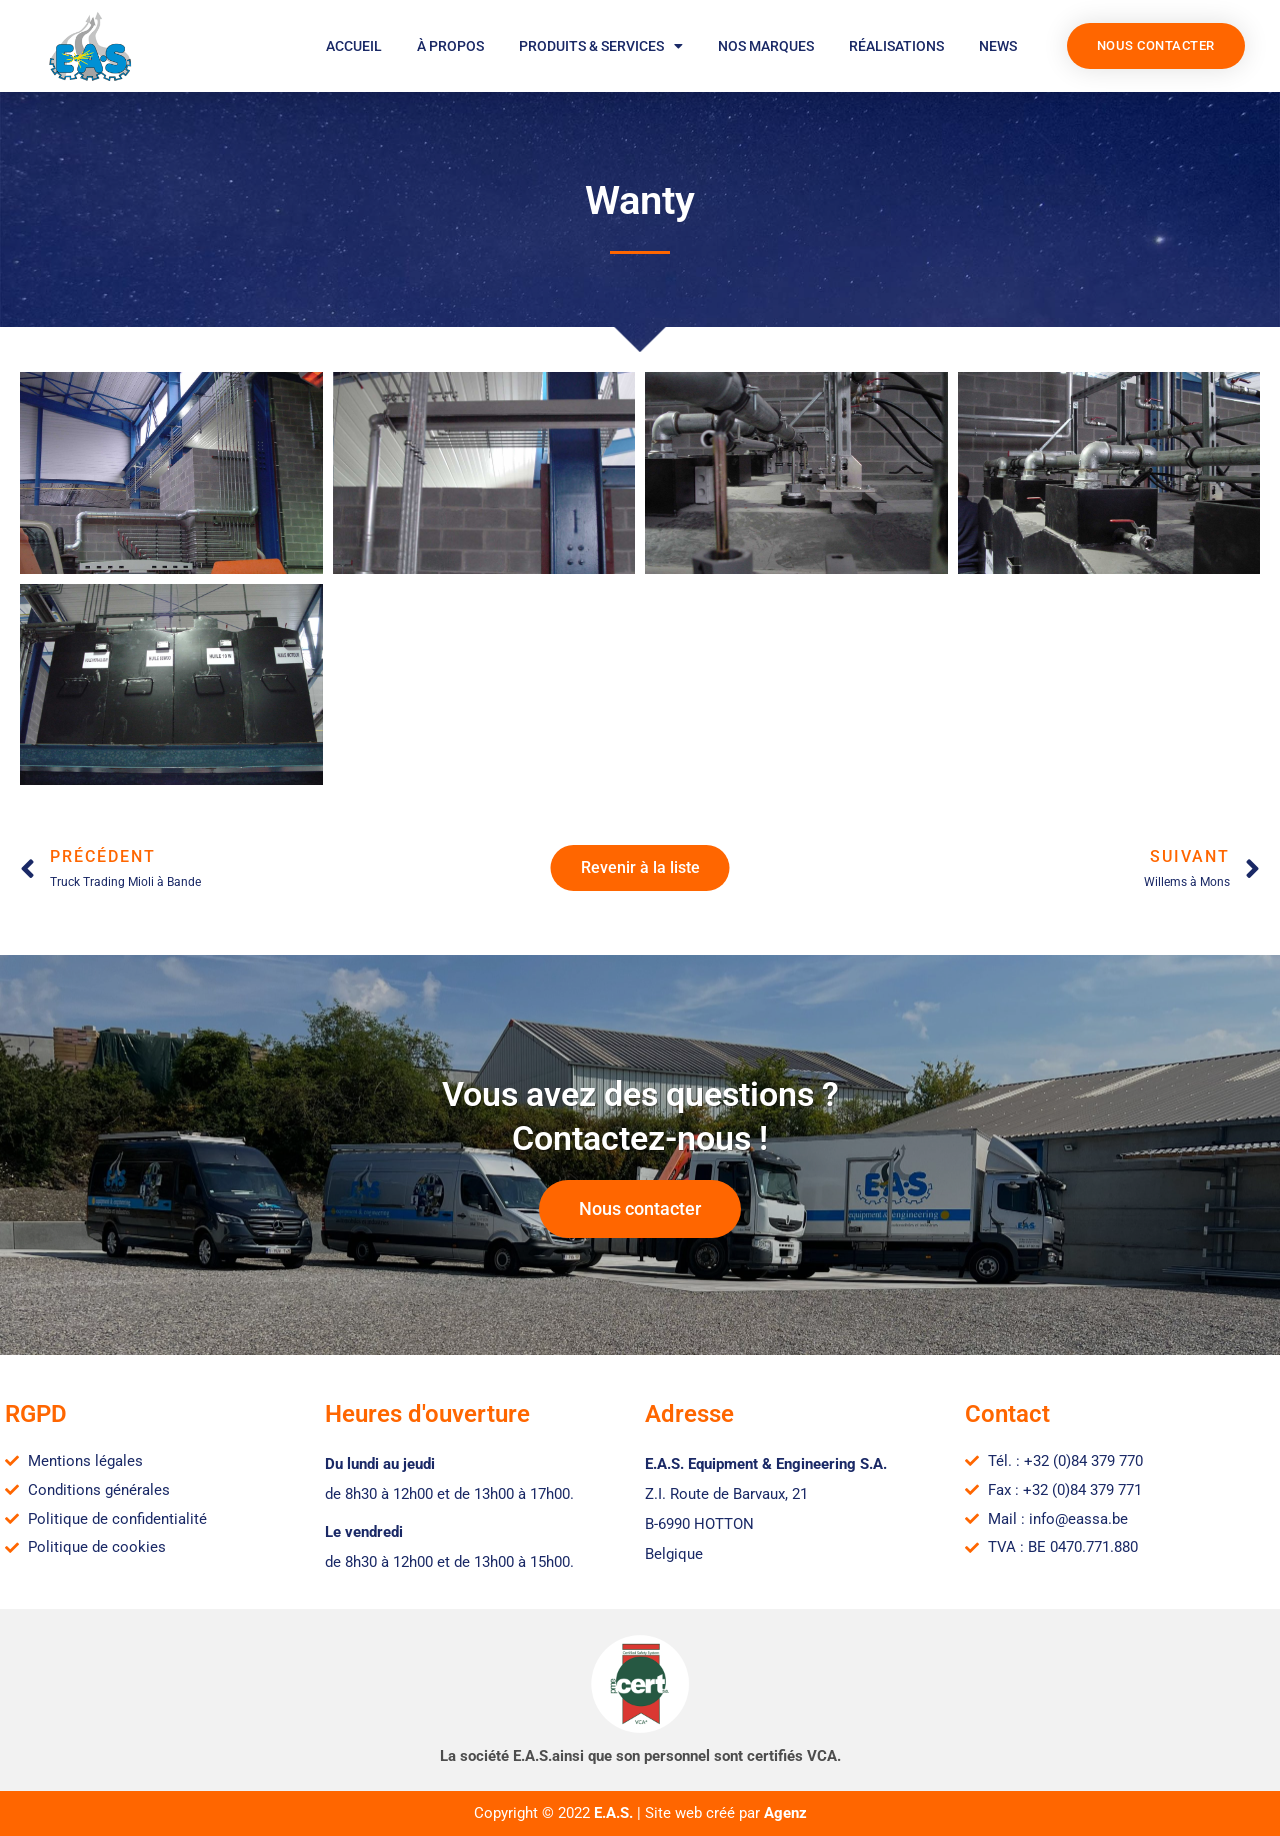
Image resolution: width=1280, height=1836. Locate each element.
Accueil (354, 46)
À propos (450, 46)
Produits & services (601, 46)
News (998, 46)
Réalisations (896, 46)
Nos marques (766, 46)
